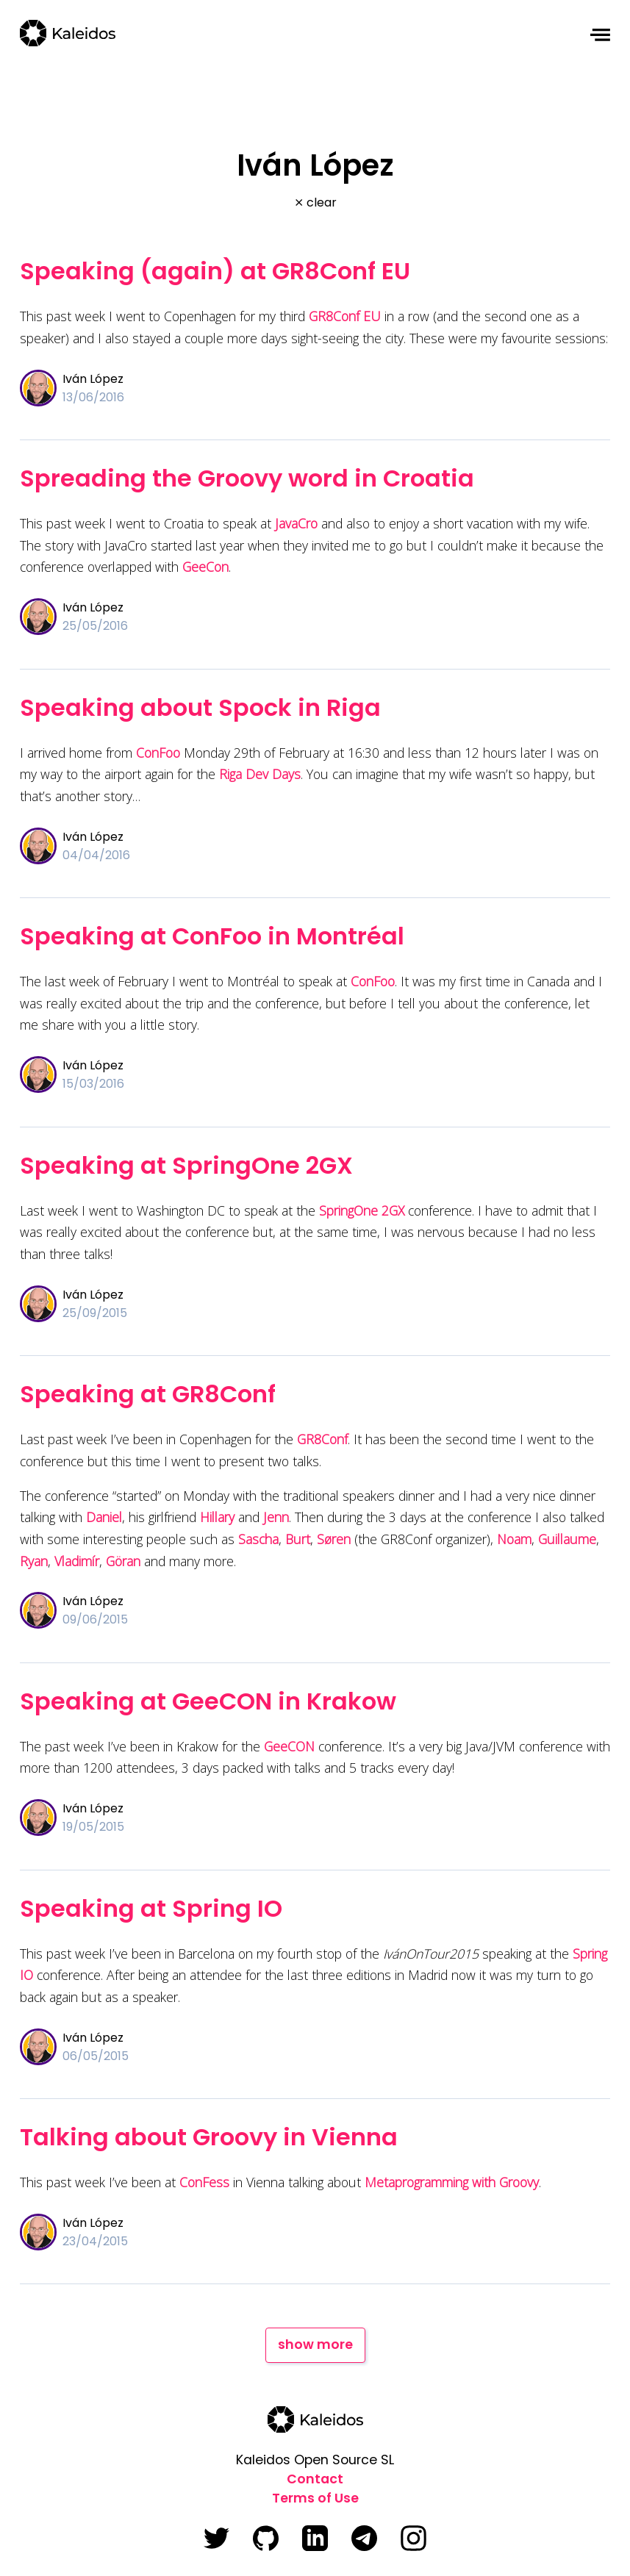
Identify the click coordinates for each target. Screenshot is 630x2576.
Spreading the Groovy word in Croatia (247, 478)
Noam (514, 1539)
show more (315, 2344)
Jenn (276, 1517)
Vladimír (76, 1561)
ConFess (204, 2182)
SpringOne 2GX (361, 1210)
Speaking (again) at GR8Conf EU (215, 270)
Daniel (104, 1517)
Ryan (34, 1561)
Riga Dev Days (260, 774)
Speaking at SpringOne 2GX (186, 1165)
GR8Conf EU (345, 316)
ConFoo (158, 752)
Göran (123, 1561)
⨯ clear (315, 202)
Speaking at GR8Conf (148, 1393)
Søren (334, 1539)
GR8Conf (322, 1439)
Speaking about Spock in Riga (200, 707)
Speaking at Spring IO (151, 1908)
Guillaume (567, 1539)
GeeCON (289, 1746)
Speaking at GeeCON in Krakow (208, 1701)
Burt (297, 1539)
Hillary (217, 1517)
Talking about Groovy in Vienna (209, 2136)
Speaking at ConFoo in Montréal (212, 935)
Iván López (93, 378)
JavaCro (296, 523)
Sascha (258, 1539)
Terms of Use (315, 2498)
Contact (315, 2479)
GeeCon (205, 566)
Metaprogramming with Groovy (452, 2182)
